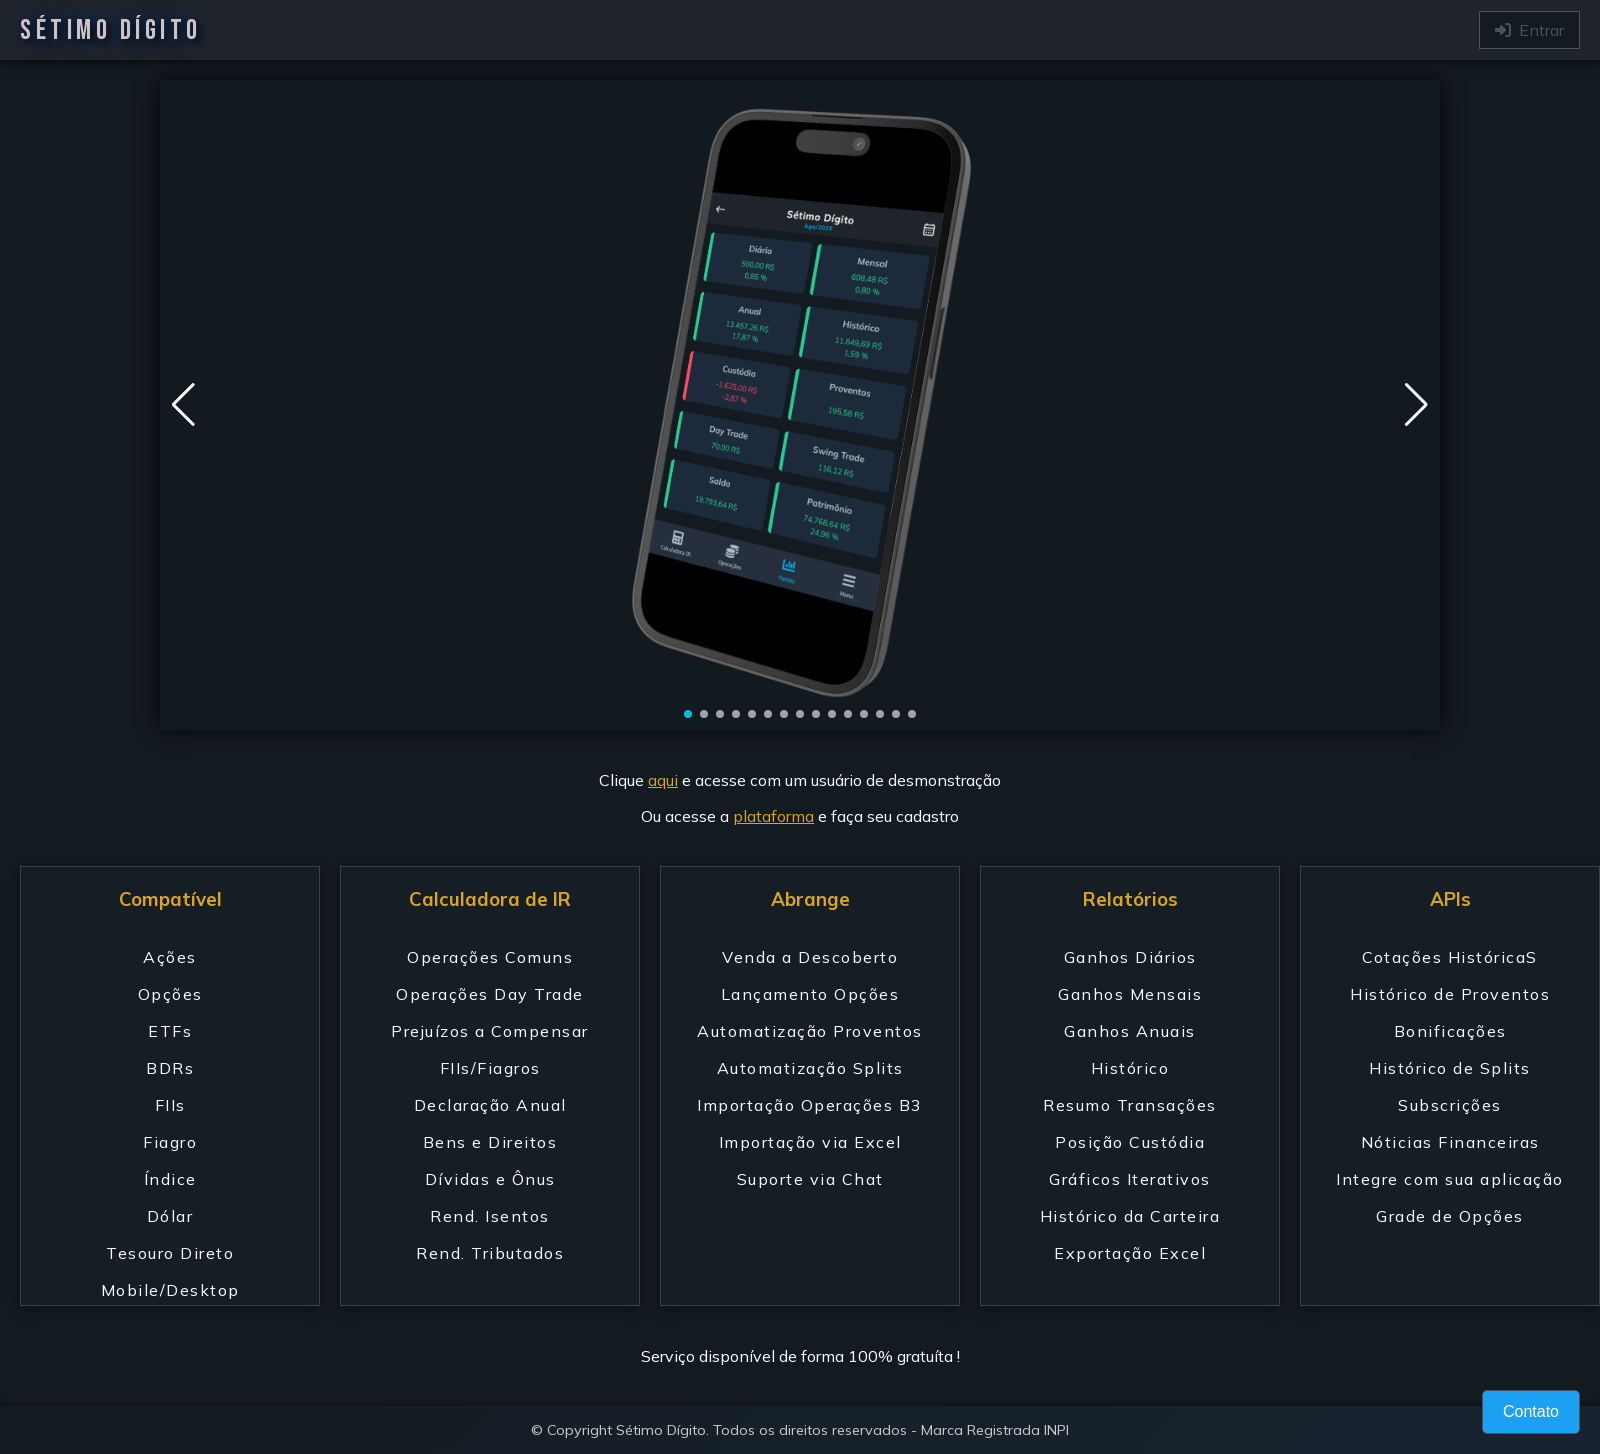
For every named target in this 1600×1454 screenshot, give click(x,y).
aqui (663, 780)
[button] (1416, 405)
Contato (1531, 1411)
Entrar (1529, 30)
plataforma (773, 816)
